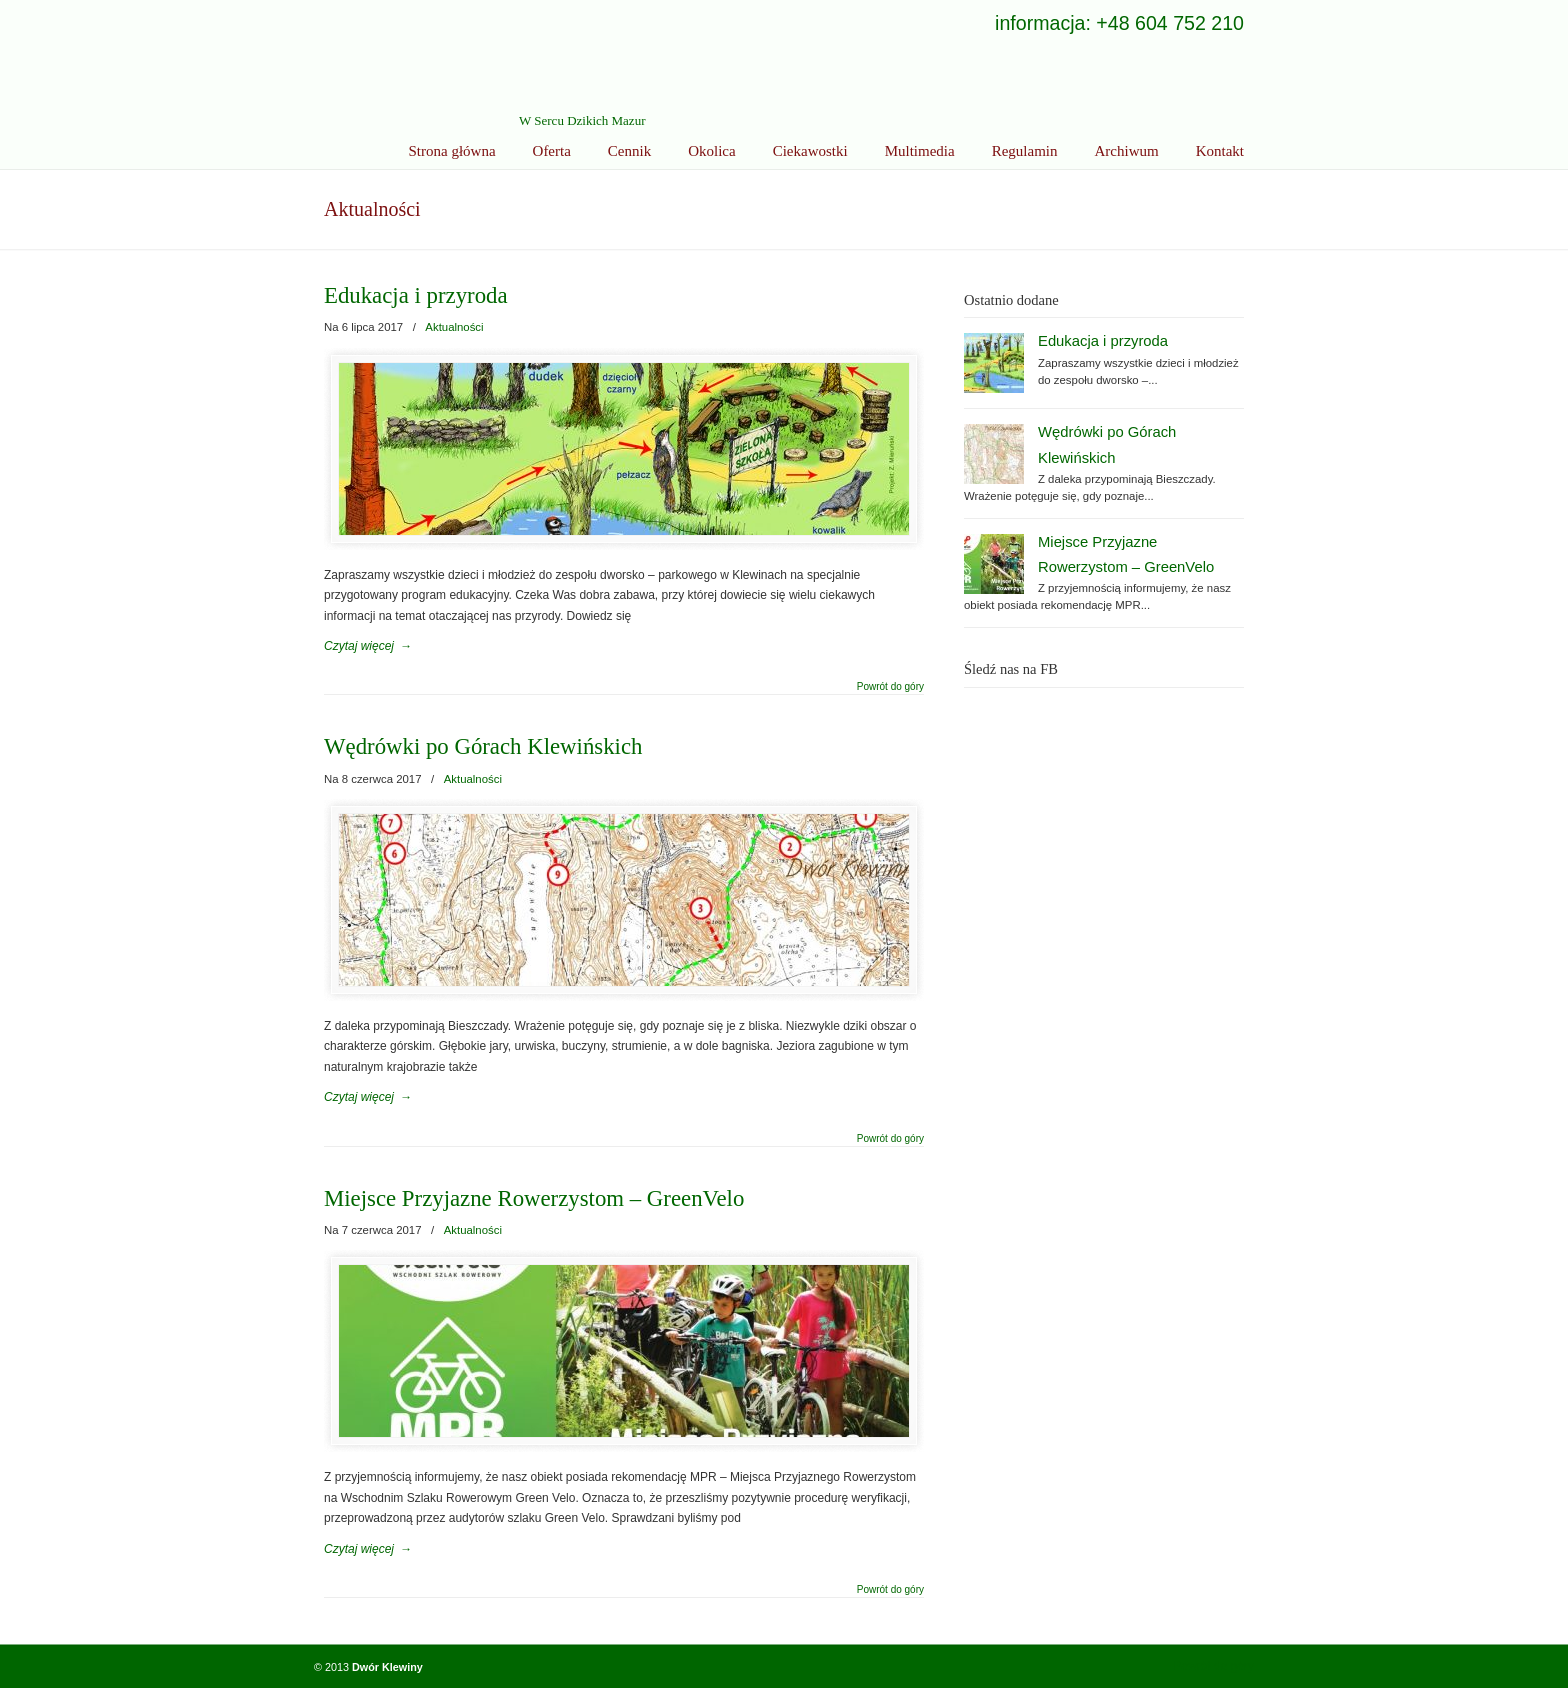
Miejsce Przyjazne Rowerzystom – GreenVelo (534, 1198)
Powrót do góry (890, 687)
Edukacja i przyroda (416, 295)
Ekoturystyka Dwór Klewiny (474, 65)
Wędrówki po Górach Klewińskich (483, 746)
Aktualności (454, 327)
